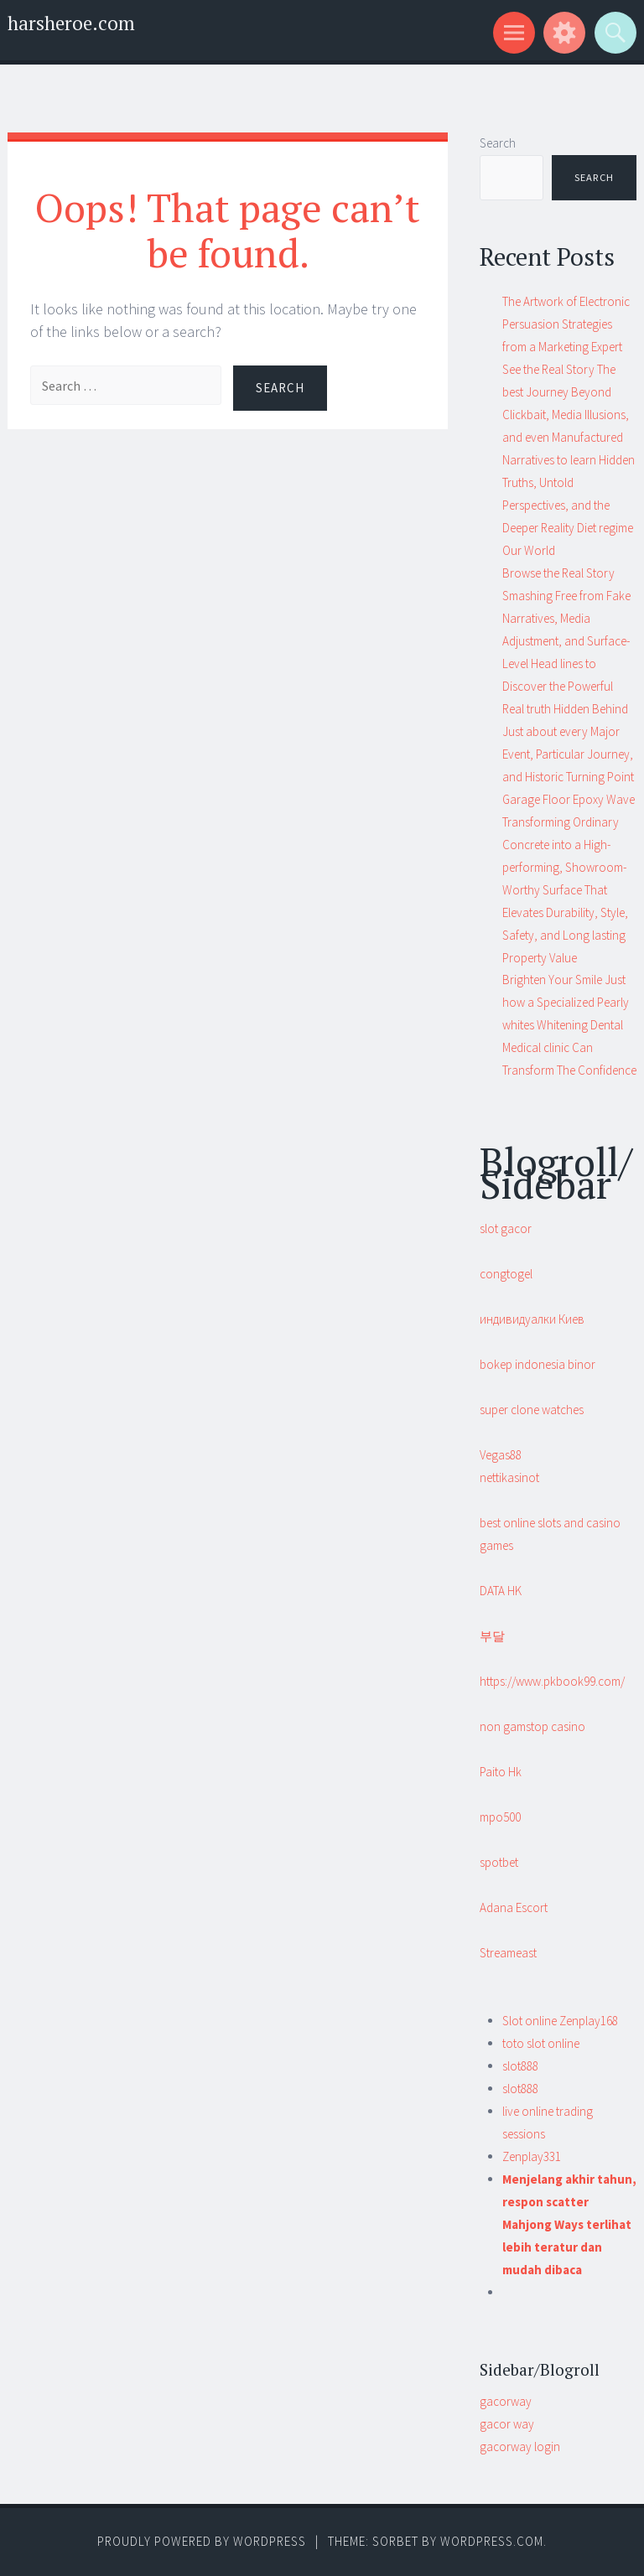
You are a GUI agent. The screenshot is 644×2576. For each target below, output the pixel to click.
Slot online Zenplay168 (560, 2021)
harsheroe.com (71, 23)
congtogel (506, 1274)
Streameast (508, 1953)
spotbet (499, 1862)
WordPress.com (491, 2541)
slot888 (520, 2066)
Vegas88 (501, 1455)
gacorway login (520, 2446)
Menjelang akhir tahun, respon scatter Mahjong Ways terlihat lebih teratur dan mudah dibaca (569, 2224)
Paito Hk (501, 1772)
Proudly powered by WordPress (201, 2541)
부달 (492, 1636)
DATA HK (501, 1591)
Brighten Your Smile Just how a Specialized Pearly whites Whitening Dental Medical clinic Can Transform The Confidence (569, 1025)
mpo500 (500, 1817)
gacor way (507, 2424)
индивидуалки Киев (532, 1319)
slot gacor (506, 1228)
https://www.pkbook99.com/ (552, 1681)
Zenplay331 (531, 2156)
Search (498, 143)
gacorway (506, 2401)
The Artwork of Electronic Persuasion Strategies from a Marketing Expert (566, 324)
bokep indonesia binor (537, 1364)
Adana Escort (514, 1907)
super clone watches (532, 1410)
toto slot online (540, 2043)
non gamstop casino (532, 1726)
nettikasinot (509, 1477)
